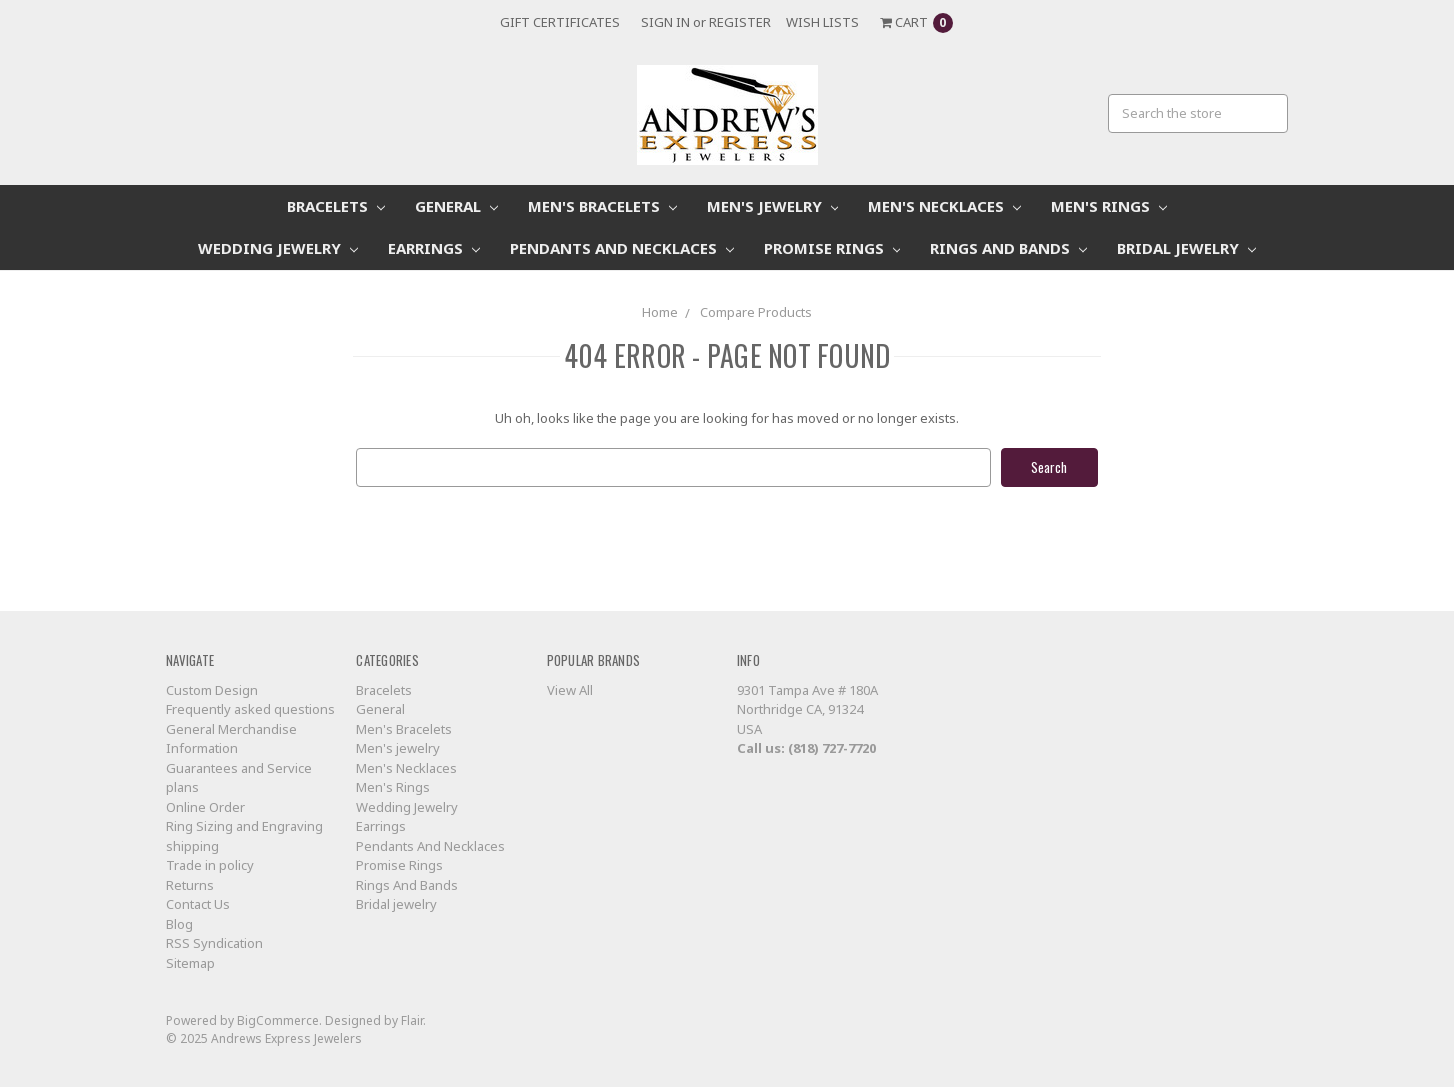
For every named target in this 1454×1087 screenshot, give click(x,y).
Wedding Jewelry (278, 248)
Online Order (205, 807)
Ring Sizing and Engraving (244, 826)
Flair (412, 1020)
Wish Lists (822, 22)
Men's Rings (1109, 206)
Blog (179, 924)
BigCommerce (278, 1020)
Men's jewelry (773, 206)
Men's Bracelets (602, 206)
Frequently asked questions (250, 709)
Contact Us (198, 904)
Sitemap (190, 963)
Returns (190, 885)
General (456, 206)
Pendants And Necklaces (622, 248)
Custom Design (212, 690)
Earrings (434, 248)
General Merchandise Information (231, 739)
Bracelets (336, 206)
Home (660, 312)
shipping (192, 846)
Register (740, 22)
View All (570, 690)
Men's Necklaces (944, 206)
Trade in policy (210, 865)
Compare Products (756, 312)
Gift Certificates (560, 22)
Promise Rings (832, 248)
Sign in (665, 22)
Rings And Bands (1008, 248)
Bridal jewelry (1186, 248)
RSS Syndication (214, 943)
